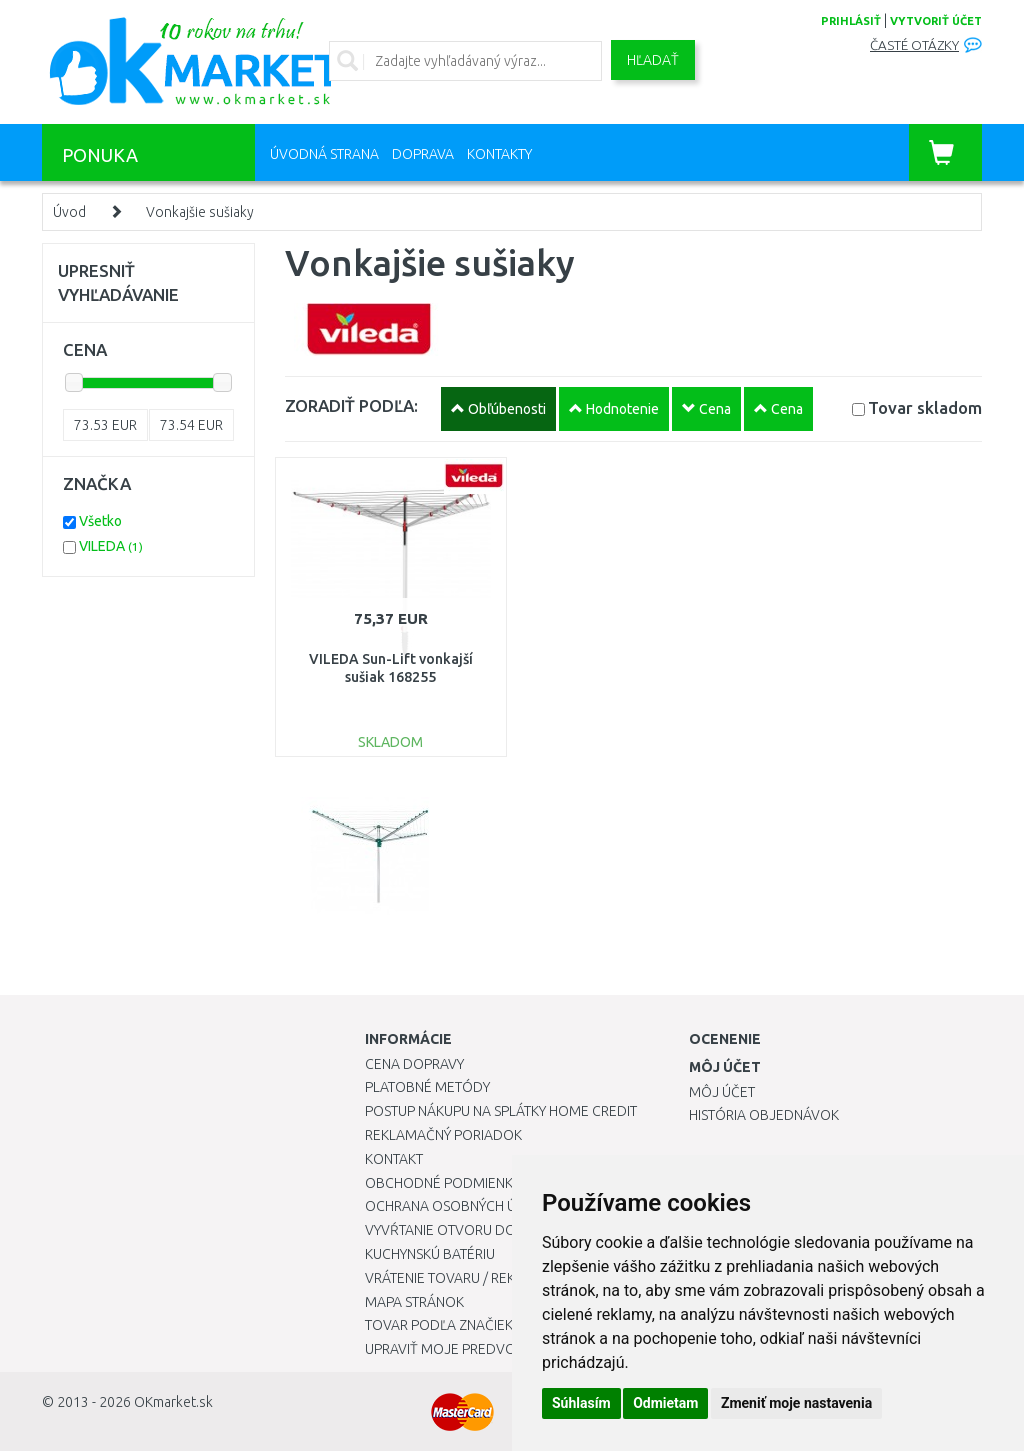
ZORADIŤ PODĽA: (351, 405)
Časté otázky (914, 45)
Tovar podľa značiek (439, 1325)
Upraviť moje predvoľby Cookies (482, 1349)
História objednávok (764, 1115)
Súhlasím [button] (581, 1403)
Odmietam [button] (665, 1403)
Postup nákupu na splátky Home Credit (501, 1111)
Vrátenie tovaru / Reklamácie (468, 1278)
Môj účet (722, 1092)
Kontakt (394, 1159)
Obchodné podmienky (442, 1183)
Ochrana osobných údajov (463, 1206)
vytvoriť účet (936, 21)
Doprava (423, 154)
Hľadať (653, 60)
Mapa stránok (414, 1302)
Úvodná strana (324, 154)
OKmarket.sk (173, 1402)
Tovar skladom (925, 407)
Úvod (69, 212)
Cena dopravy (414, 1064)
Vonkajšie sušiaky (200, 212)
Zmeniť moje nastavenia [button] (796, 1403)
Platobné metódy (427, 1087)
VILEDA (111, 546)
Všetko (100, 521)
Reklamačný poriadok (443, 1135)
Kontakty (499, 154)
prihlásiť (851, 21)
